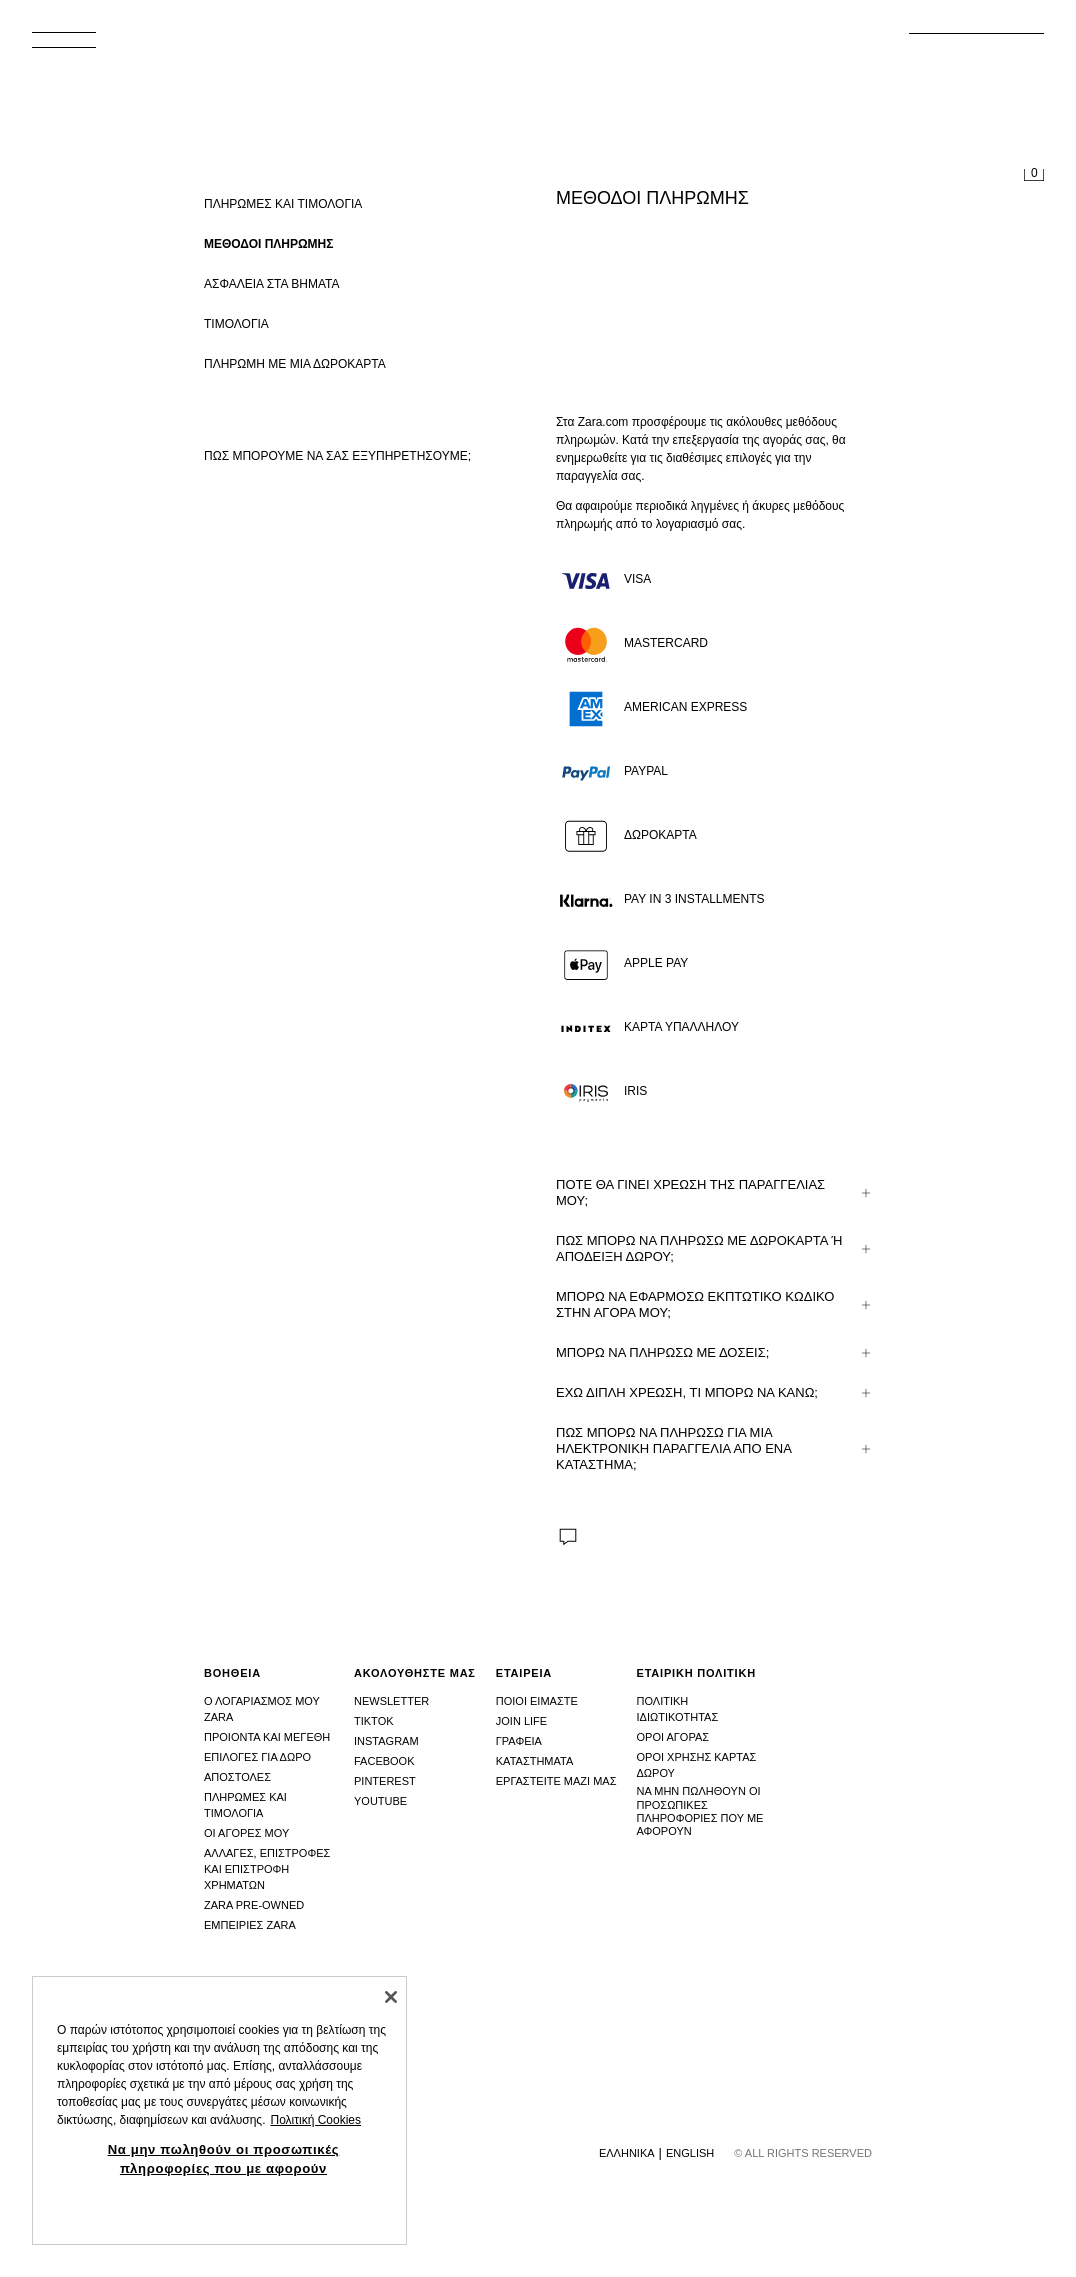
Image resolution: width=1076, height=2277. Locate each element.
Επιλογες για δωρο (257, 1757)
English (690, 2153)
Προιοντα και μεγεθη (267, 1737)
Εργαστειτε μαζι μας (556, 1781)
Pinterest (385, 1781)
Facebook (384, 1761)
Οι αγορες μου (246, 1833)
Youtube (380, 1801)
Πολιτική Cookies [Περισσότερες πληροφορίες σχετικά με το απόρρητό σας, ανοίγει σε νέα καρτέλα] (315, 2120)
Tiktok (374, 1721)
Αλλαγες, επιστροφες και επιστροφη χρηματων (267, 1869)
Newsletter (391, 1701)
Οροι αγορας (673, 1737)
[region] (219, 2110)
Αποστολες (237, 1777)
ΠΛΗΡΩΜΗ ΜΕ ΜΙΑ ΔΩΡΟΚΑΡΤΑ (295, 364)
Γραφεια (519, 1741)
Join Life (521, 1721)
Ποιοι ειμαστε (537, 1701)
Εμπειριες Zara (250, 1925)
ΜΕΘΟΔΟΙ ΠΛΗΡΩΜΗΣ (268, 244)
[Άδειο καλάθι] (1034, 176)
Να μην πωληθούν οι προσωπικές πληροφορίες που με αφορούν (700, 1811)
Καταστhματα (534, 1761)
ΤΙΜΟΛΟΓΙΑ (236, 324)
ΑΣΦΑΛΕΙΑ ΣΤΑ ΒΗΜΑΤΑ (271, 284)
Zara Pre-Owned (254, 1905)
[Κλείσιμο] (391, 1997)
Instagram (386, 1741)
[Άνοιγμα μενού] (72, 46)
